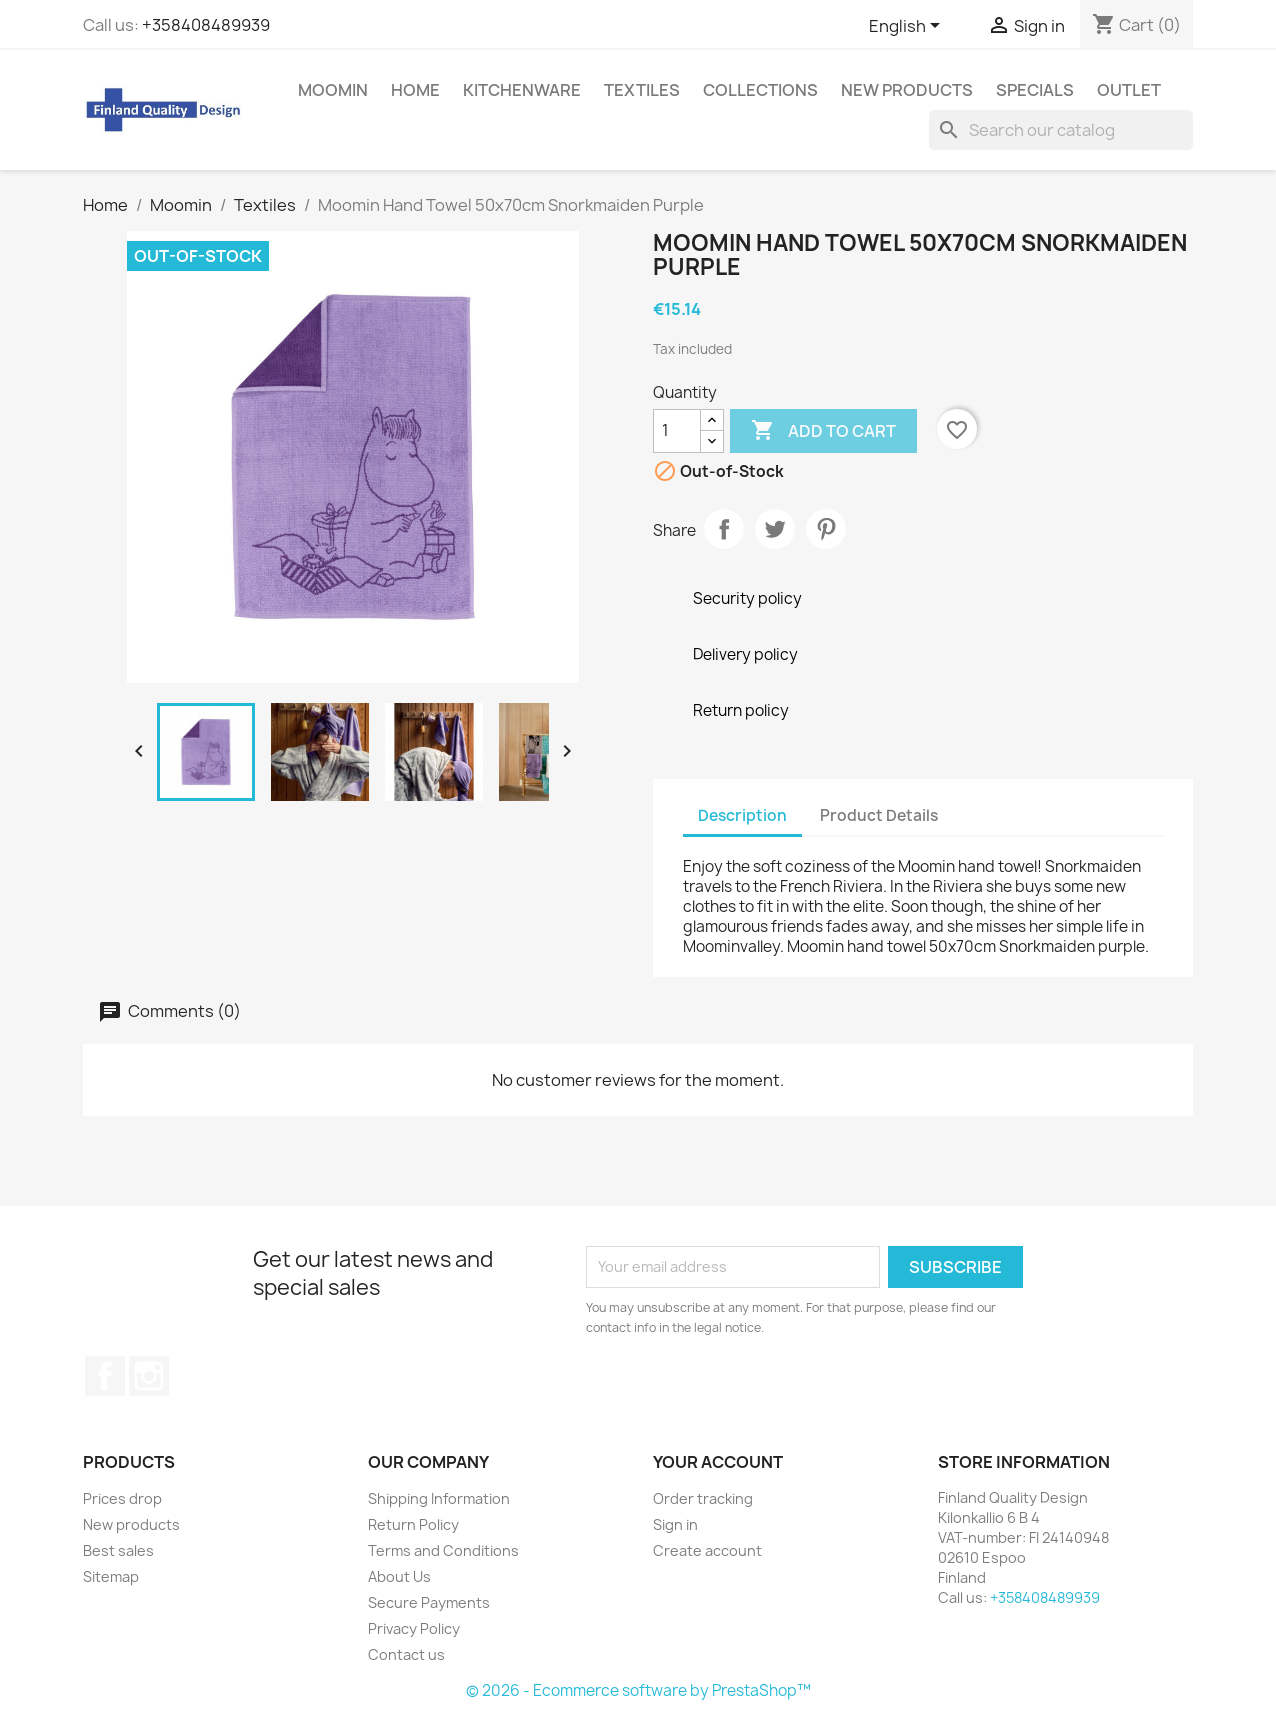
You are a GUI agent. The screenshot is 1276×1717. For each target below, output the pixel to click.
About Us (399, 1576)
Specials (1035, 90)
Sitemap (111, 1576)
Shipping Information (439, 1498)
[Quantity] (677, 431)
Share (724, 529)
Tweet (775, 529)
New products (131, 1524)
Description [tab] (742, 815)
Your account (718, 1462)
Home (415, 90)
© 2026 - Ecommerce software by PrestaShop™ (638, 1690)
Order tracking (703, 1498)
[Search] (1061, 130)
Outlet (1129, 90)
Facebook (105, 1376)
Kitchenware (522, 90)
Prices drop (122, 1498)
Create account (707, 1550)
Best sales (118, 1550)
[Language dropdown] (908, 27)
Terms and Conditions (443, 1550)
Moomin (333, 90)
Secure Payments (429, 1602)
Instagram (149, 1376)
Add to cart (823, 431)
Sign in (675, 1524)
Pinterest (826, 529)
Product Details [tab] (879, 815)
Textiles (642, 90)
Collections (760, 90)
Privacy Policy (414, 1628)
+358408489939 (206, 25)
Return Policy (413, 1524)
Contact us (406, 1654)
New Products (907, 90)
